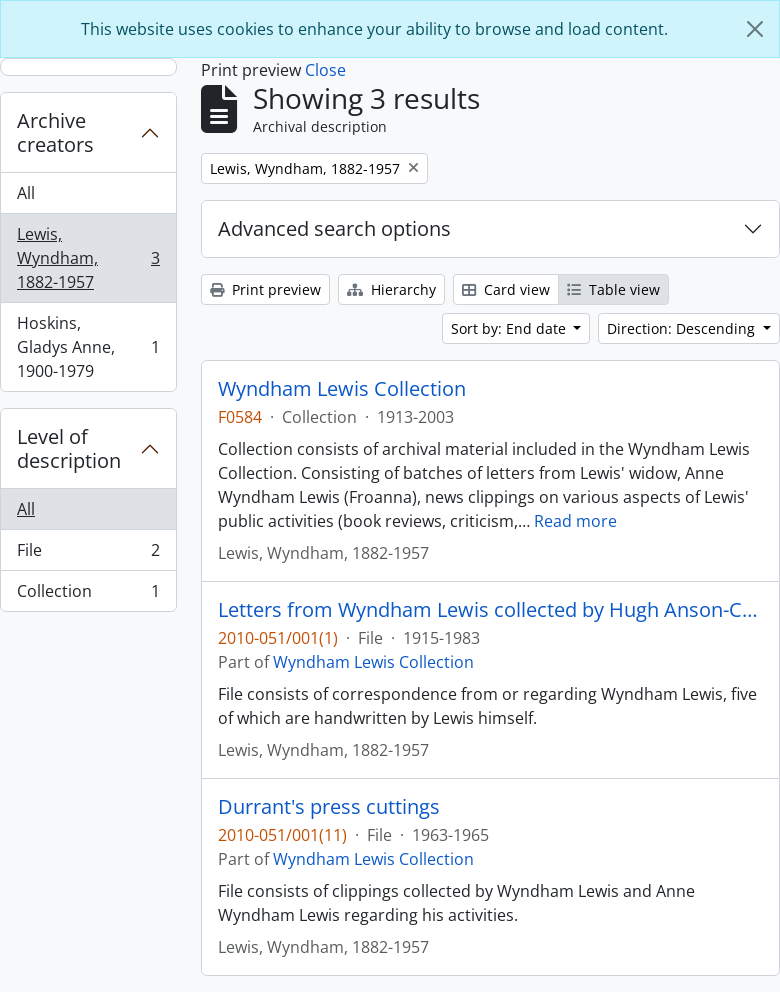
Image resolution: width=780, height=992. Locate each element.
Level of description (69, 448)
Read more (575, 521)
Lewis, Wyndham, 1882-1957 (88, 258)
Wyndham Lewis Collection (342, 389)
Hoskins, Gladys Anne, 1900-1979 (88, 347)
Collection (88, 595)
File (88, 554)
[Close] (755, 29)
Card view (506, 289)
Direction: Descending (683, 328)
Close (325, 70)
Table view (613, 289)
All (26, 193)
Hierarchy (391, 289)
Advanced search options (334, 228)
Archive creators (55, 132)
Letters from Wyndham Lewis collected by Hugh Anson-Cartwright (490, 610)
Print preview (265, 289)
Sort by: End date (510, 328)
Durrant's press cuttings (329, 807)
